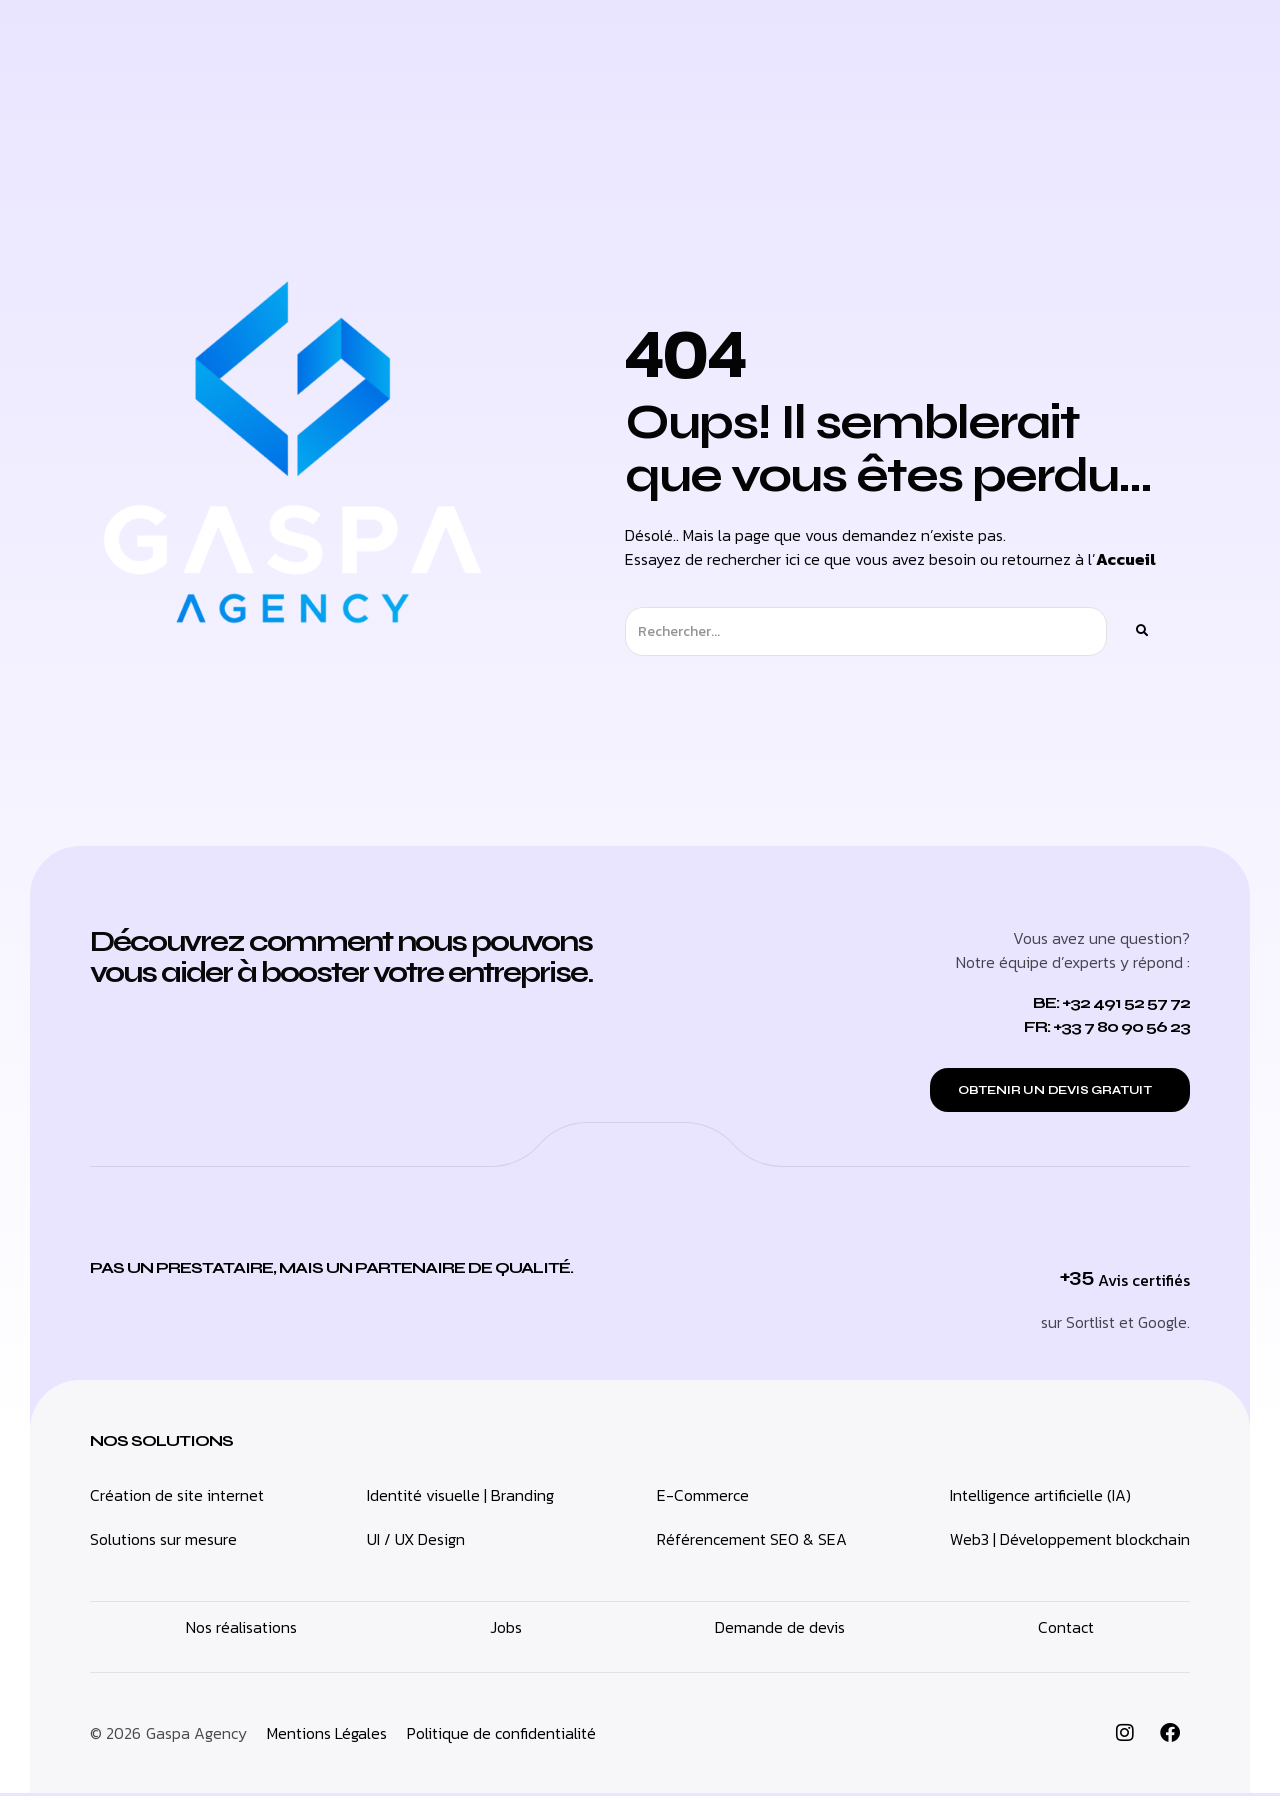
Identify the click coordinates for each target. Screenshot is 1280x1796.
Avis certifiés (1144, 1283)
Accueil (1126, 559)
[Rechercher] (1141, 631)
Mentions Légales (327, 1736)
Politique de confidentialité (501, 1736)
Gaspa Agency (196, 1736)
